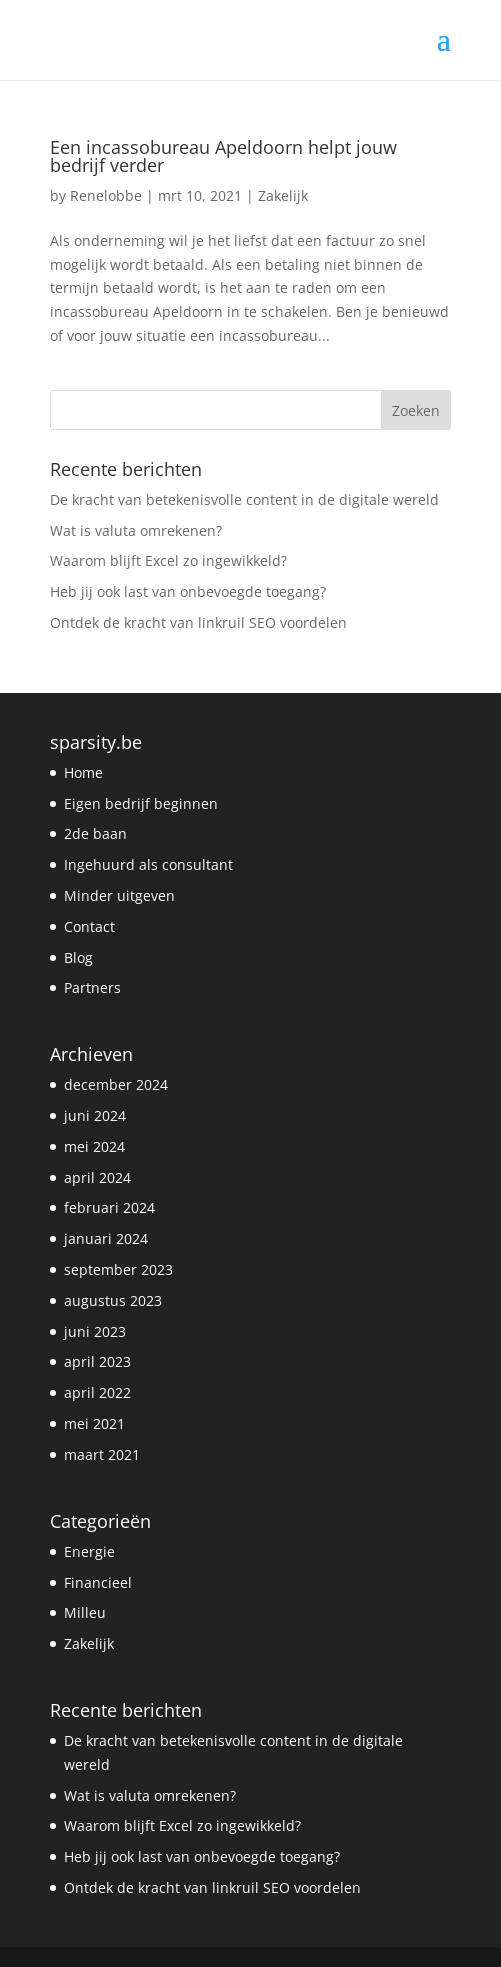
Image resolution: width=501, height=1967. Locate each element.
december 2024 (116, 1084)
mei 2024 (94, 1146)
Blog (78, 957)
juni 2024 (95, 1115)
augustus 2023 (113, 1300)
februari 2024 (109, 1207)
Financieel (98, 1582)
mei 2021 (94, 1423)
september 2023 (118, 1269)
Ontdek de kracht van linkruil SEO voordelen (198, 622)
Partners (92, 987)
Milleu (85, 1612)
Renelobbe (106, 195)
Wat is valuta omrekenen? (136, 530)
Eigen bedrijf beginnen (141, 803)
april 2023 (97, 1361)
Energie (89, 1551)
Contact (89, 926)
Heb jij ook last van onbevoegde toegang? (188, 591)
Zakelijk (283, 195)
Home (83, 772)
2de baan (95, 833)
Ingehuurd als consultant (148, 864)
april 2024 (97, 1177)
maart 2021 (102, 1454)
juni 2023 (95, 1331)
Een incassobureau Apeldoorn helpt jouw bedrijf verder (223, 156)
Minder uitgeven (119, 895)
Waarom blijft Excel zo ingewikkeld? (168, 560)
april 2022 (97, 1392)
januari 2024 (106, 1238)
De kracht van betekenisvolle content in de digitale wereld (244, 499)
